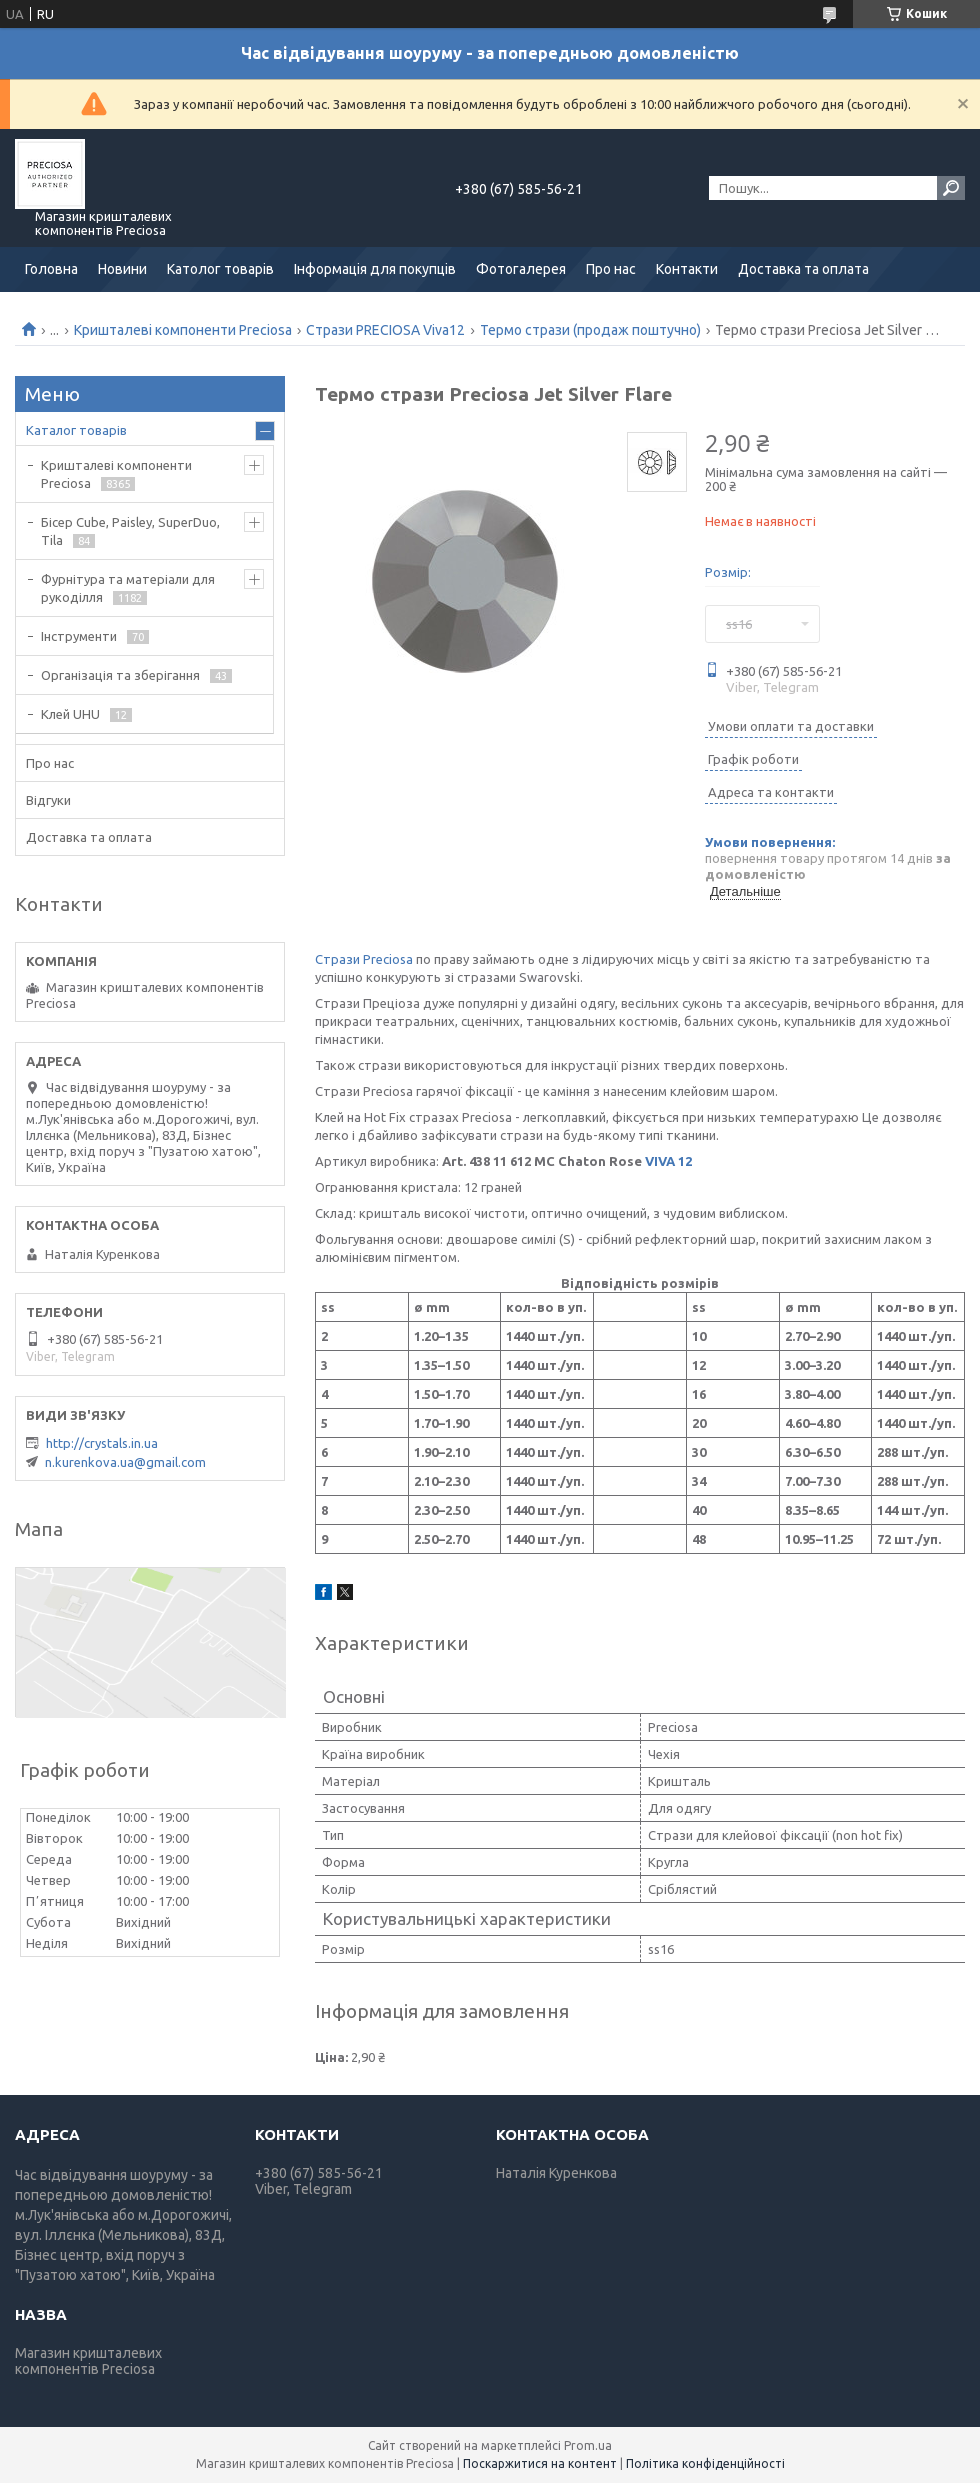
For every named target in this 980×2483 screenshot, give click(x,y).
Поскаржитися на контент (540, 2463)
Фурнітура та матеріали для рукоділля (128, 588)
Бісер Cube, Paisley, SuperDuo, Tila (130, 531)
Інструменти (79, 636)
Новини (122, 269)
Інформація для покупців (375, 269)
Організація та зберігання (120, 675)
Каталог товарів (76, 430)
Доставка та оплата (803, 269)
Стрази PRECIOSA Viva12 (385, 330)
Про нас (611, 269)
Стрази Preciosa (364, 959)
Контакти (687, 269)
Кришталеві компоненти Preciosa (183, 330)
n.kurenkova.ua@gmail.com (125, 1462)
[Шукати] (951, 188)
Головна (51, 269)
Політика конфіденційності (705, 2463)
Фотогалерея (521, 269)
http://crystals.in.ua (102, 1443)
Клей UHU (70, 714)
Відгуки (48, 800)
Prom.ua (588, 2445)
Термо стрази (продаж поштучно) (590, 330)
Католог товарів (220, 269)
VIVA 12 (668, 1161)
